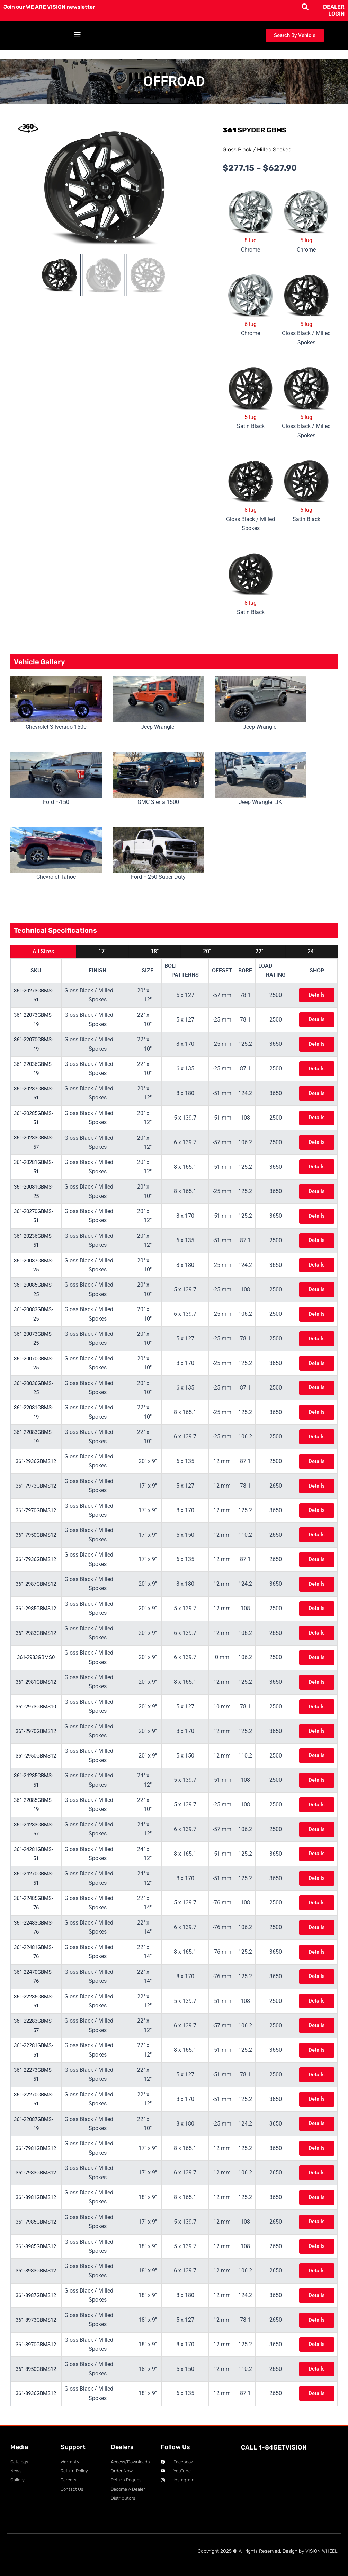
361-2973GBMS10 (37, 1706)
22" (259, 951)
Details (315, 995)
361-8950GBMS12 (37, 2368)
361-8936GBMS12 (37, 2393)
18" (155, 951)
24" (311, 951)
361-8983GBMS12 (37, 2270)
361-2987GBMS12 (37, 1583)
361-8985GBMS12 (37, 2246)
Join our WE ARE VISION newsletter (50, 6)
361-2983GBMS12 (37, 1632)
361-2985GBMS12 (37, 1608)
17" (102, 951)
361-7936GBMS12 (37, 1559)
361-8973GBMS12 (37, 2319)
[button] (77, 35)
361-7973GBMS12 (37, 1485)
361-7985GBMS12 (37, 2221)
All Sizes (43, 951)
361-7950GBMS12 (37, 1534)
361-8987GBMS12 (37, 2295)
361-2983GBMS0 (38, 1657)
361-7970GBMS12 (37, 1510)
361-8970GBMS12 (37, 2344)
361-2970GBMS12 (37, 1730)
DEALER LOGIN (334, 10)
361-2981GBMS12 (37, 1682)
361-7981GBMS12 (37, 2148)
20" (207, 951)
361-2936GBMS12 (37, 1461)
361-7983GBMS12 (37, 2172)
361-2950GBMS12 (37, 1755)
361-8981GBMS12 (37, 2196)
